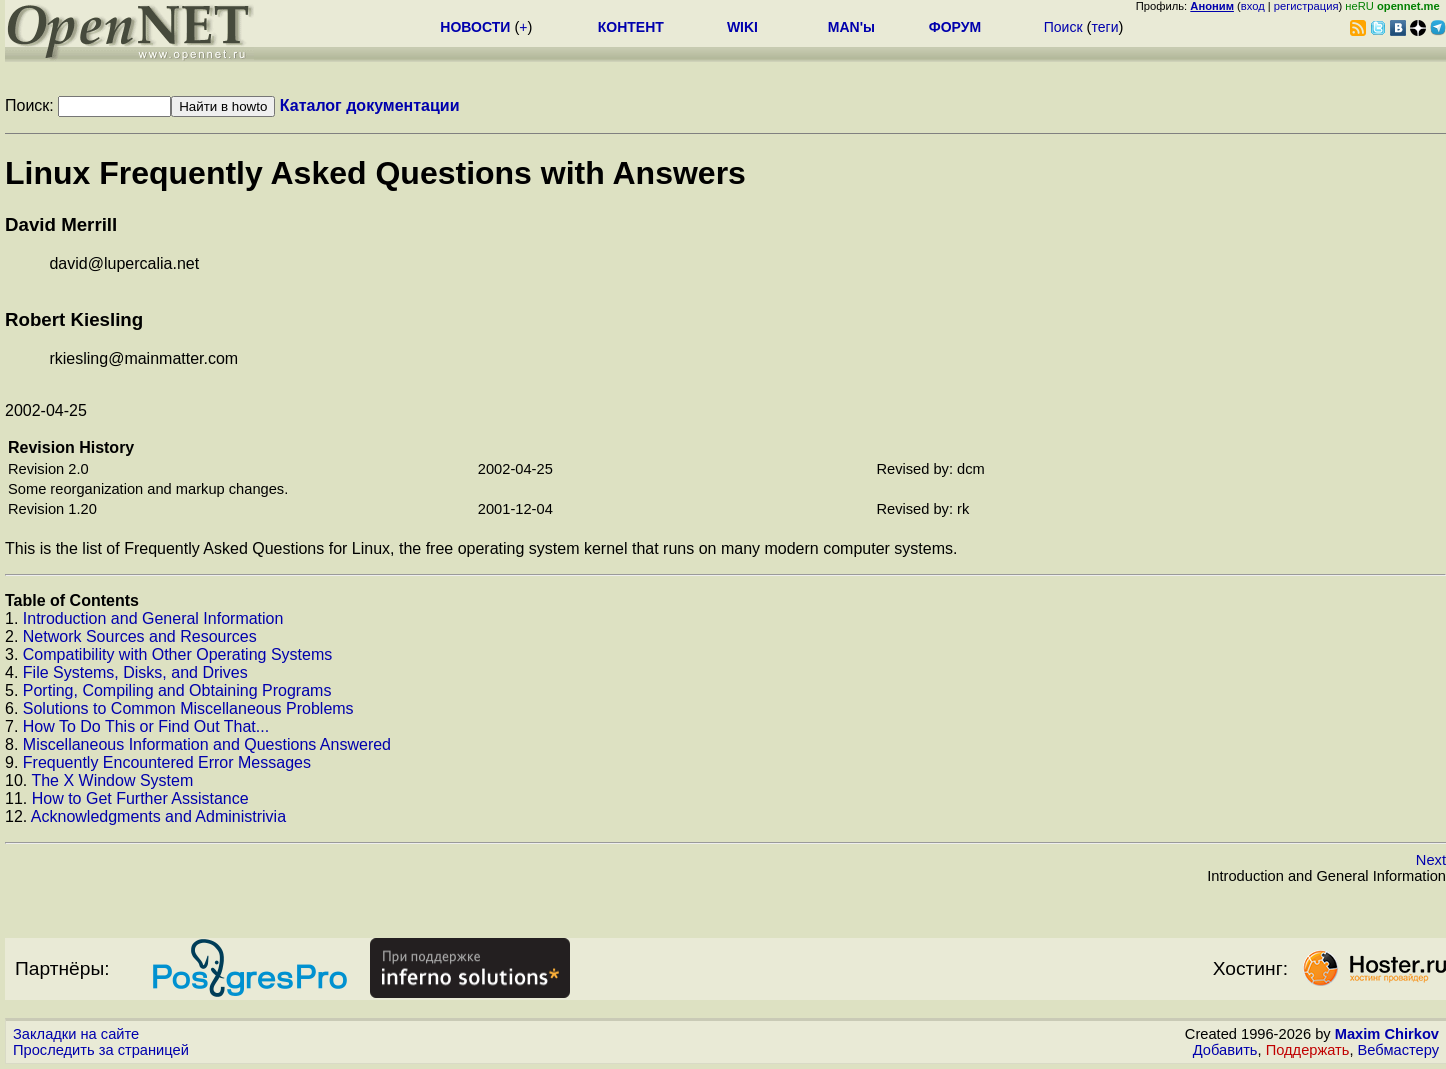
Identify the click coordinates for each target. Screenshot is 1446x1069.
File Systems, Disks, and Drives (135, 672)
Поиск (1063, 27)
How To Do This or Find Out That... (146, 726)
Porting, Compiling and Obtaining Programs (177, 690)
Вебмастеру (1398, 1050)
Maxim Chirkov (1387, 1034)
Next (1431, 860)
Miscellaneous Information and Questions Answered (207, 744)
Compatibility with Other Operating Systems (177, 654)
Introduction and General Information (153, 618)
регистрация (1306, 6)
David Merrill (61, 224)
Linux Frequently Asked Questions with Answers (375, 173)
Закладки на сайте (76, 1034)
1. (14, 618)
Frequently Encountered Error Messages (167, 762)
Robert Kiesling (74, 319)
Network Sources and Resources (140, 636)
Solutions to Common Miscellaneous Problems (188, 708)
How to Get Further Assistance (140, 798)
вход (1253, 6)
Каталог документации (370, 105)
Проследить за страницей (101, 1050)
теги (1104, 27)
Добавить (1225, 1050)
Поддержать (1308, 1050)
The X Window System (112, 780)
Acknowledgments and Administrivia (158, 816)
